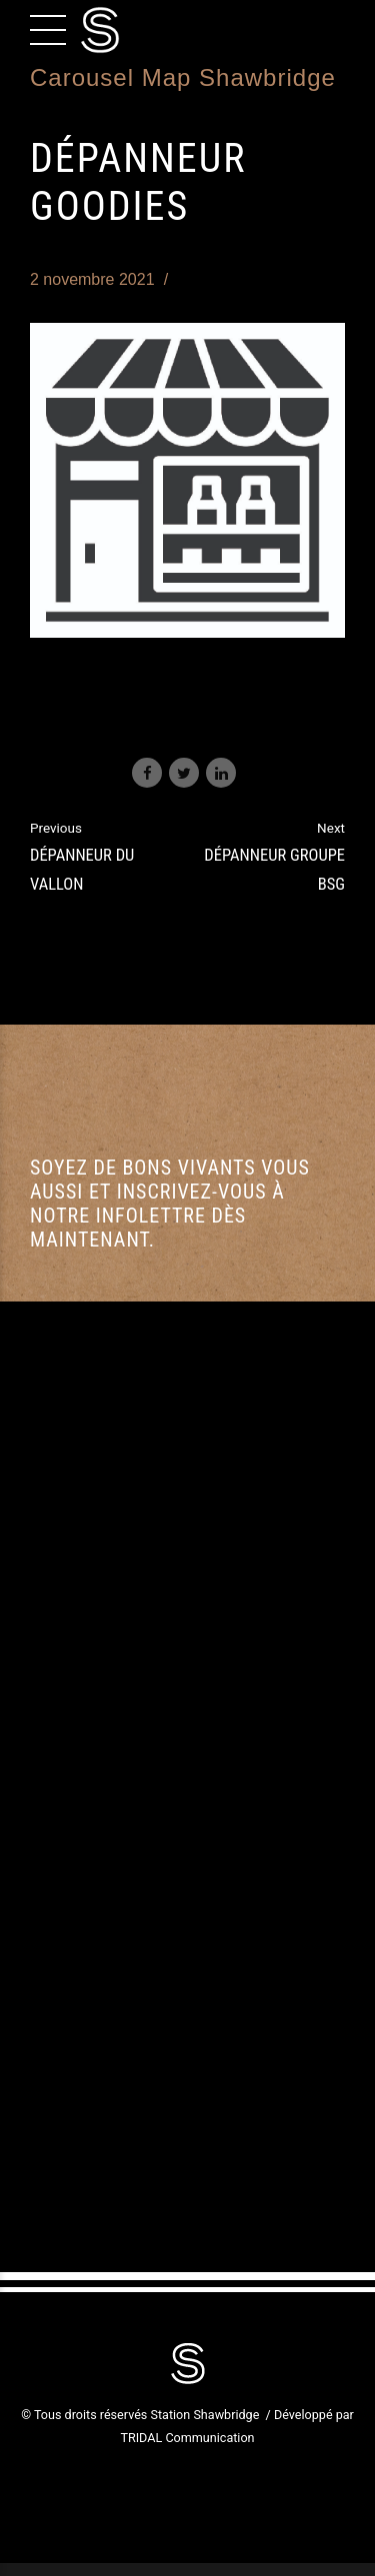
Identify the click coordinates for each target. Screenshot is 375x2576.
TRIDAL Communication (187, 2437)
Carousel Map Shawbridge (183, 77)
